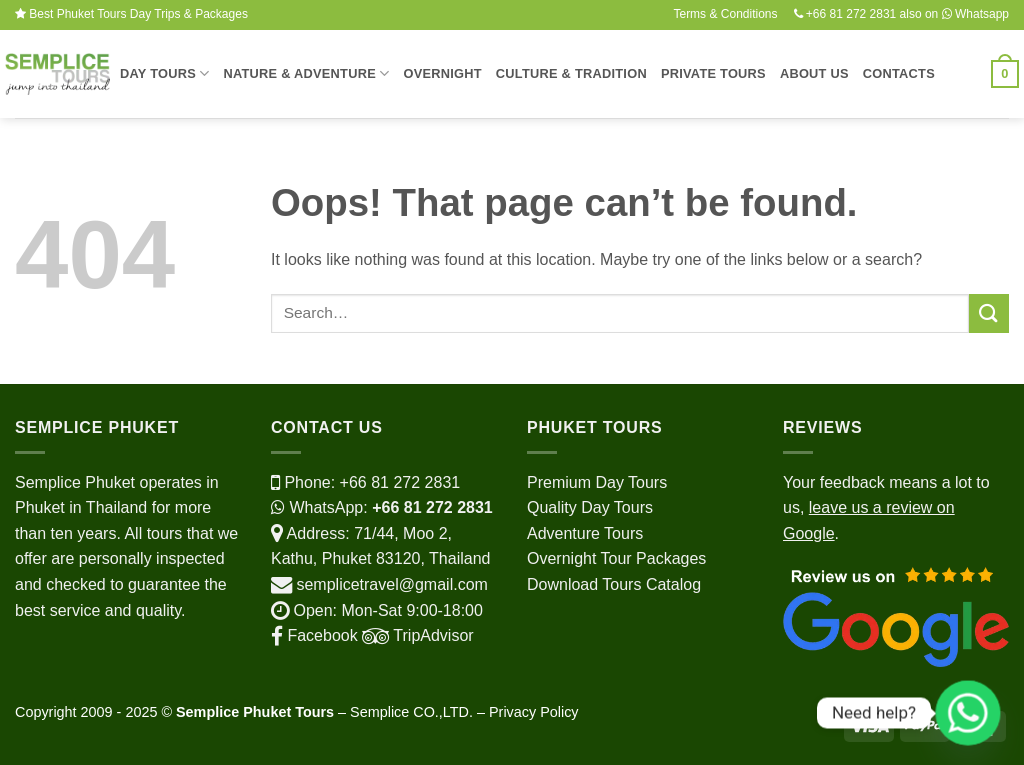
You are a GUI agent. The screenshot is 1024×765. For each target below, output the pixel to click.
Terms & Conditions (725, 14)
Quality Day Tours (590, 507)
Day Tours (164, 73)
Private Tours (713, 73)
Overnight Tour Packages (616, 558)
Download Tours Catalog (614, 584)
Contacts (899, 73)
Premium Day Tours (597, 482)
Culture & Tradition (571, 73)
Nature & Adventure (306, 73)
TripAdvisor (416, 635)
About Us (814, 73)
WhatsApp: (382, 507)
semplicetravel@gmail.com (391, 584)
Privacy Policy (534, 712)
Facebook (314, 635)
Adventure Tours (585, 533)
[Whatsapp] (968, 713)
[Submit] (989, 313)
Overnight (442, 73)
